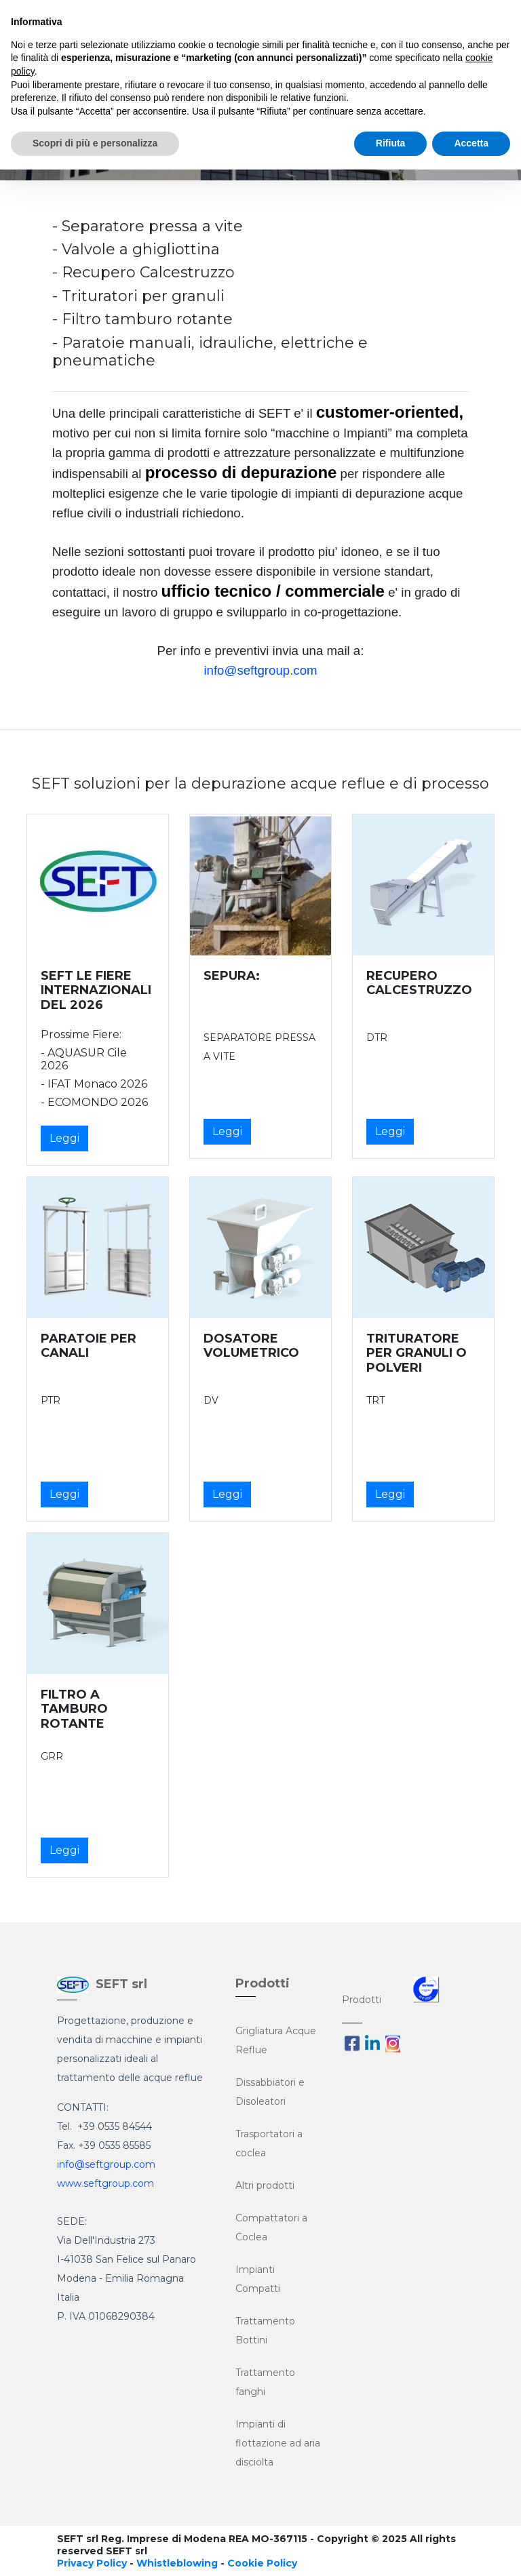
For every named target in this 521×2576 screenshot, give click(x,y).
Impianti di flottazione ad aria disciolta (277, 2443)
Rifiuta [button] (391, 143)
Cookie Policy (262, 2563)
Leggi (64, 1138)
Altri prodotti (264, 2185)
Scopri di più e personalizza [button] (95, 143)
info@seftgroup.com (260, 670)
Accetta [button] (471, 143)
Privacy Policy (92, 2563)
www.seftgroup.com (105, 2183)
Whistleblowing (177, 2563)
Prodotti (361, 2000)
